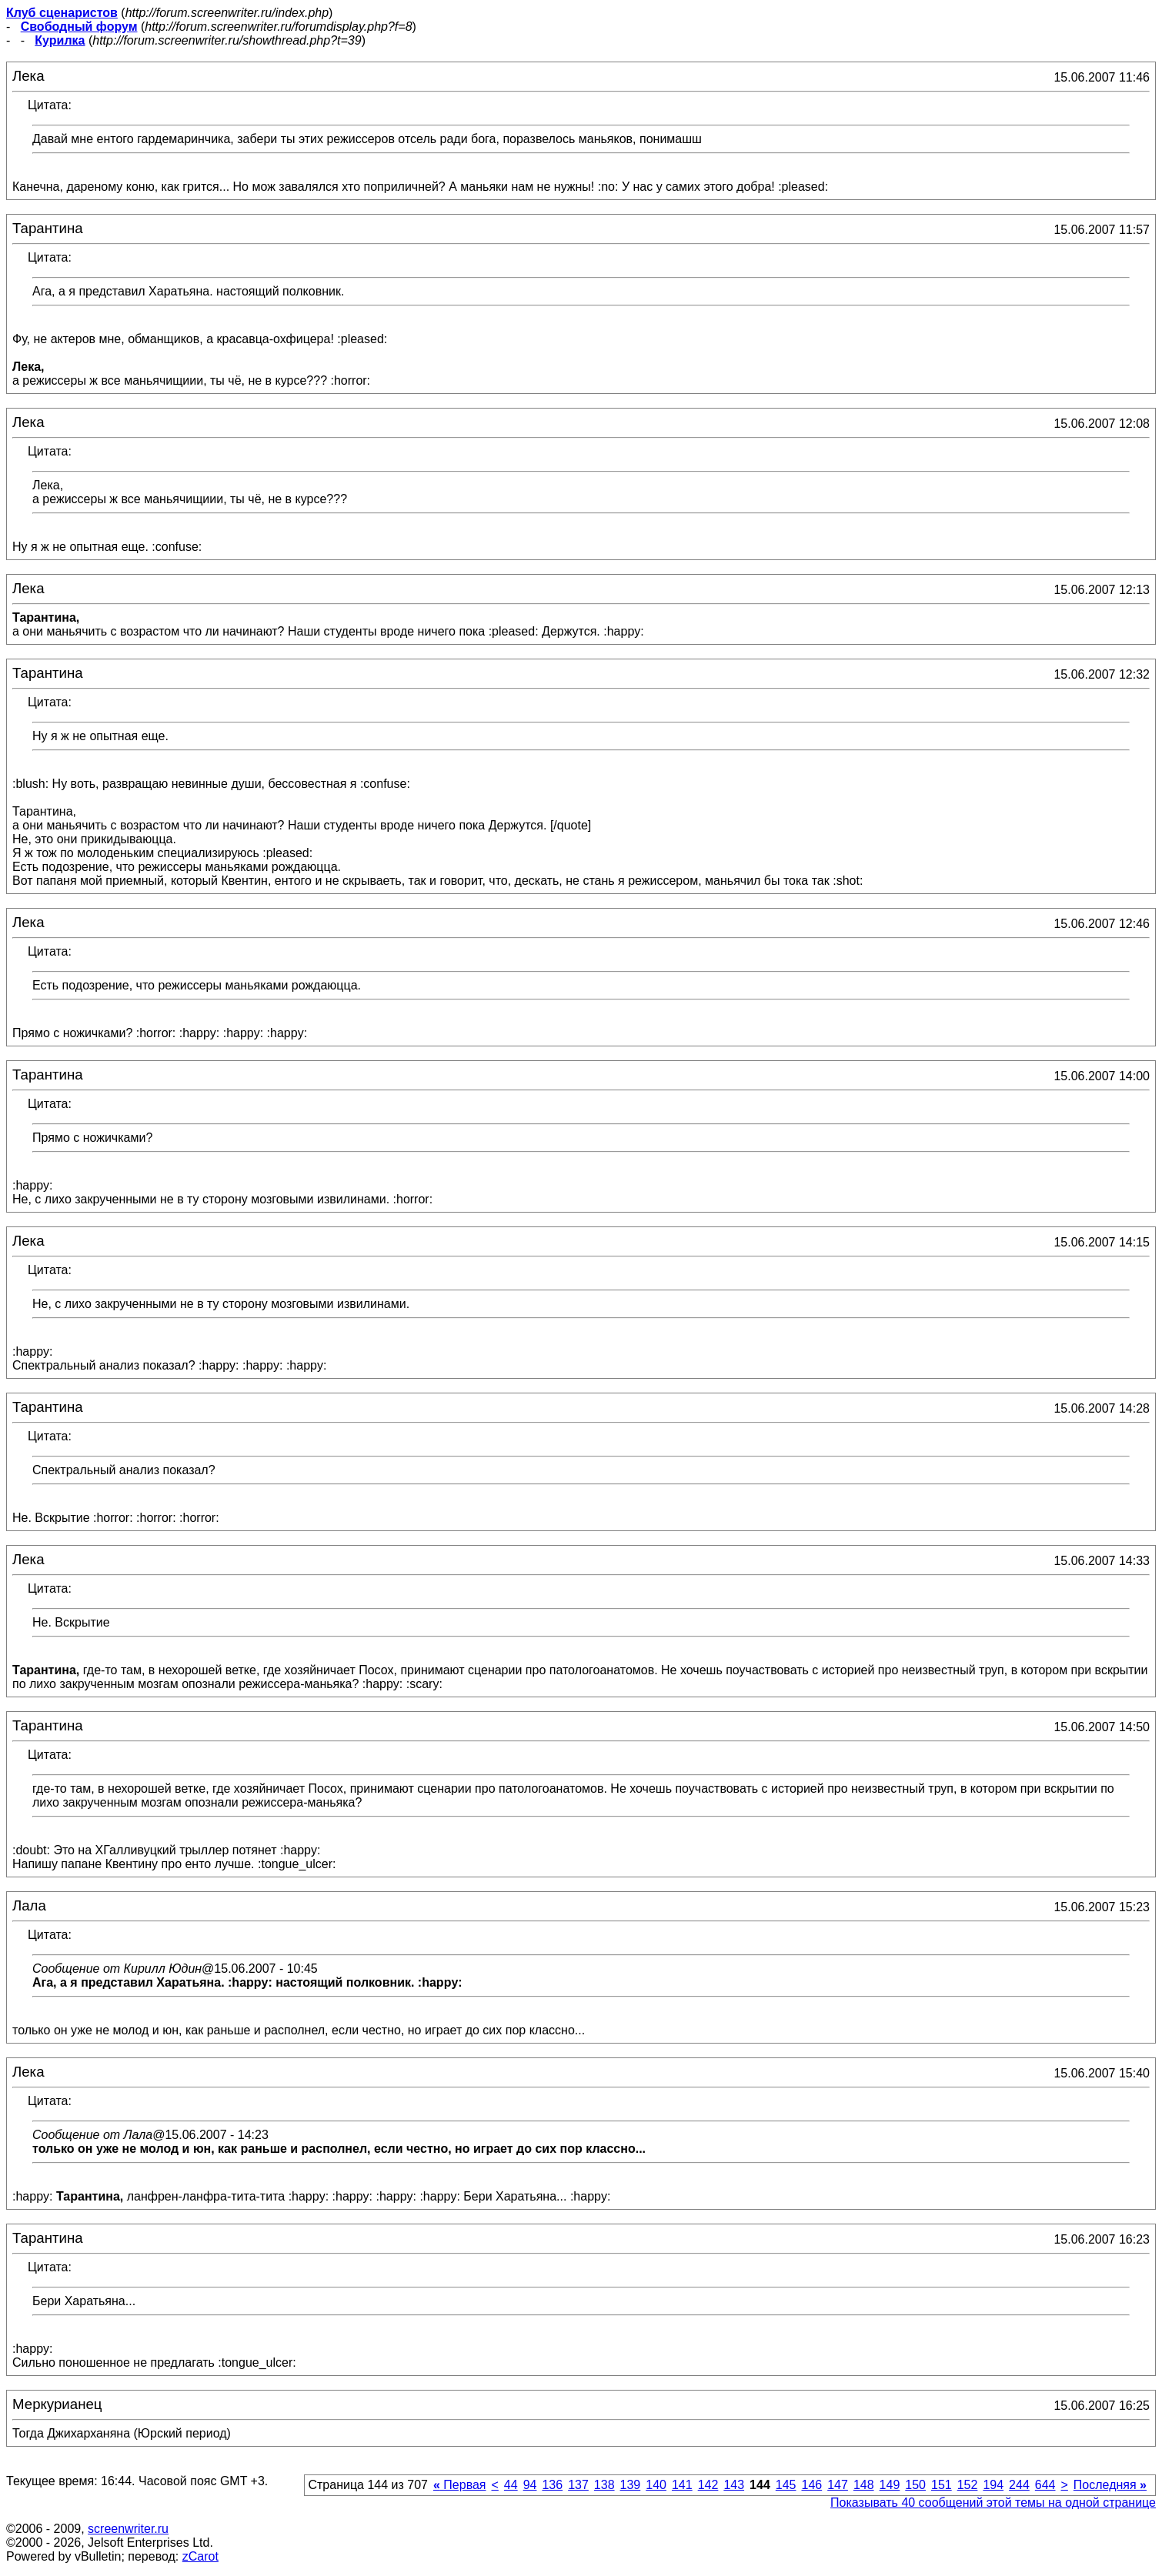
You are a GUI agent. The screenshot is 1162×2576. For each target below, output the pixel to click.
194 (993, 2484)
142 (708, 2484)
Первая (459, 2484)
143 (733, 2484)
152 (967, 2484)
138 (604, 2484)
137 (578, 2484)
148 (863, 2484)
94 (530, 2484)
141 (682, 2484)
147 (837, 2484)
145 (786, 2484)
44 (511, 2484)
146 (811, 2484)
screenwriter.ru (128, 2528)
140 (656, 2484)
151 (941, 2484)
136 (552, 2484)
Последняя (1110, 2484)
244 (1019, 2484)
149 (890, 2484)
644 (1045, 2484)
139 (630, 2484)
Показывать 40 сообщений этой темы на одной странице (993, 2502)
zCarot (200, 2556)
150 (915, 2484)
